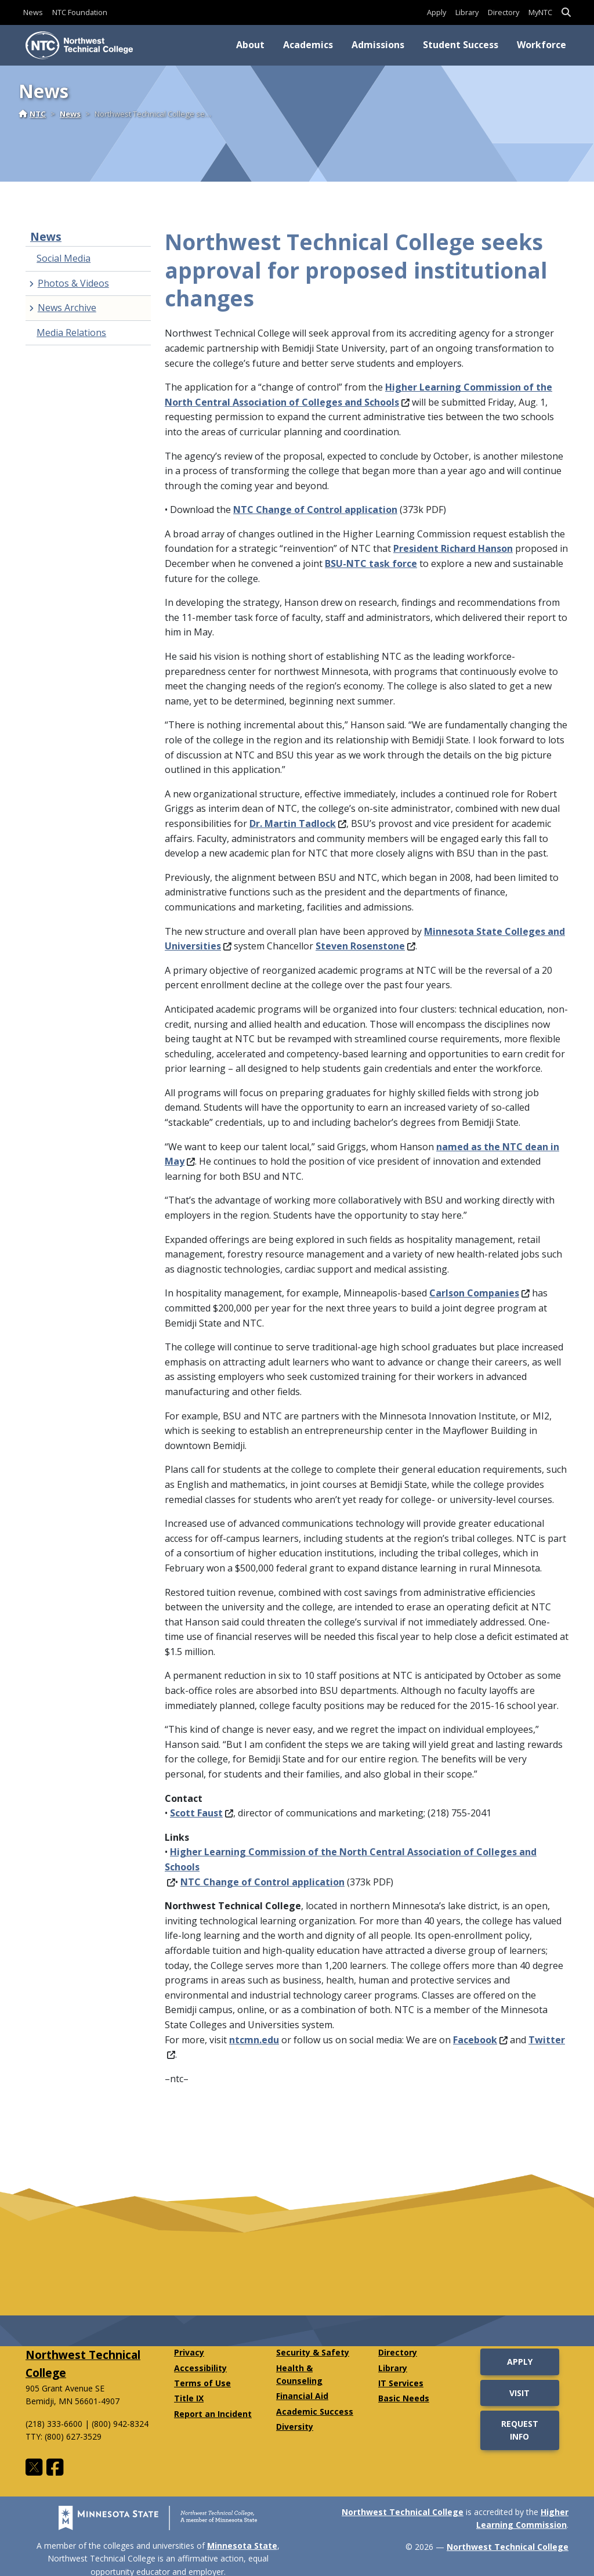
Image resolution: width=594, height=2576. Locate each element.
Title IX (189, 2398)
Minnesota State (242, 2545)
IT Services (400, 2383)
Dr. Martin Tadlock (297, 823)
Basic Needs (403, 2398)
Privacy (189, 2352)
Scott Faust (201, 1813)
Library (467, 12)
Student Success (460, 44)
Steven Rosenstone (365, 946)
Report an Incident (213, 2413)
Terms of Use (202, 2383)
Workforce (541, 44)
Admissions (378, 44)
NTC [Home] (32, 114)
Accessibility (200, 2367)
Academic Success (314, 2411)
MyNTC (540, 12)
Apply (436, 12)
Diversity (294, 2426)
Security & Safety (312, 2352)
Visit (519, 2392)
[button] (566, 12)
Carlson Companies (479, 1293)
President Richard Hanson (453, 548)
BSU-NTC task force (371, 563)
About (250, 44)
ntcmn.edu (254, 2039)
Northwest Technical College (402, 2511)
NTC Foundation (79, 12)
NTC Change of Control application (315, 509)
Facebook (480, 2039)
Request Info (519, 2430)
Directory (503, 12)
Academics (308, 44)
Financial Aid (302, 2395)
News (33, 12)
